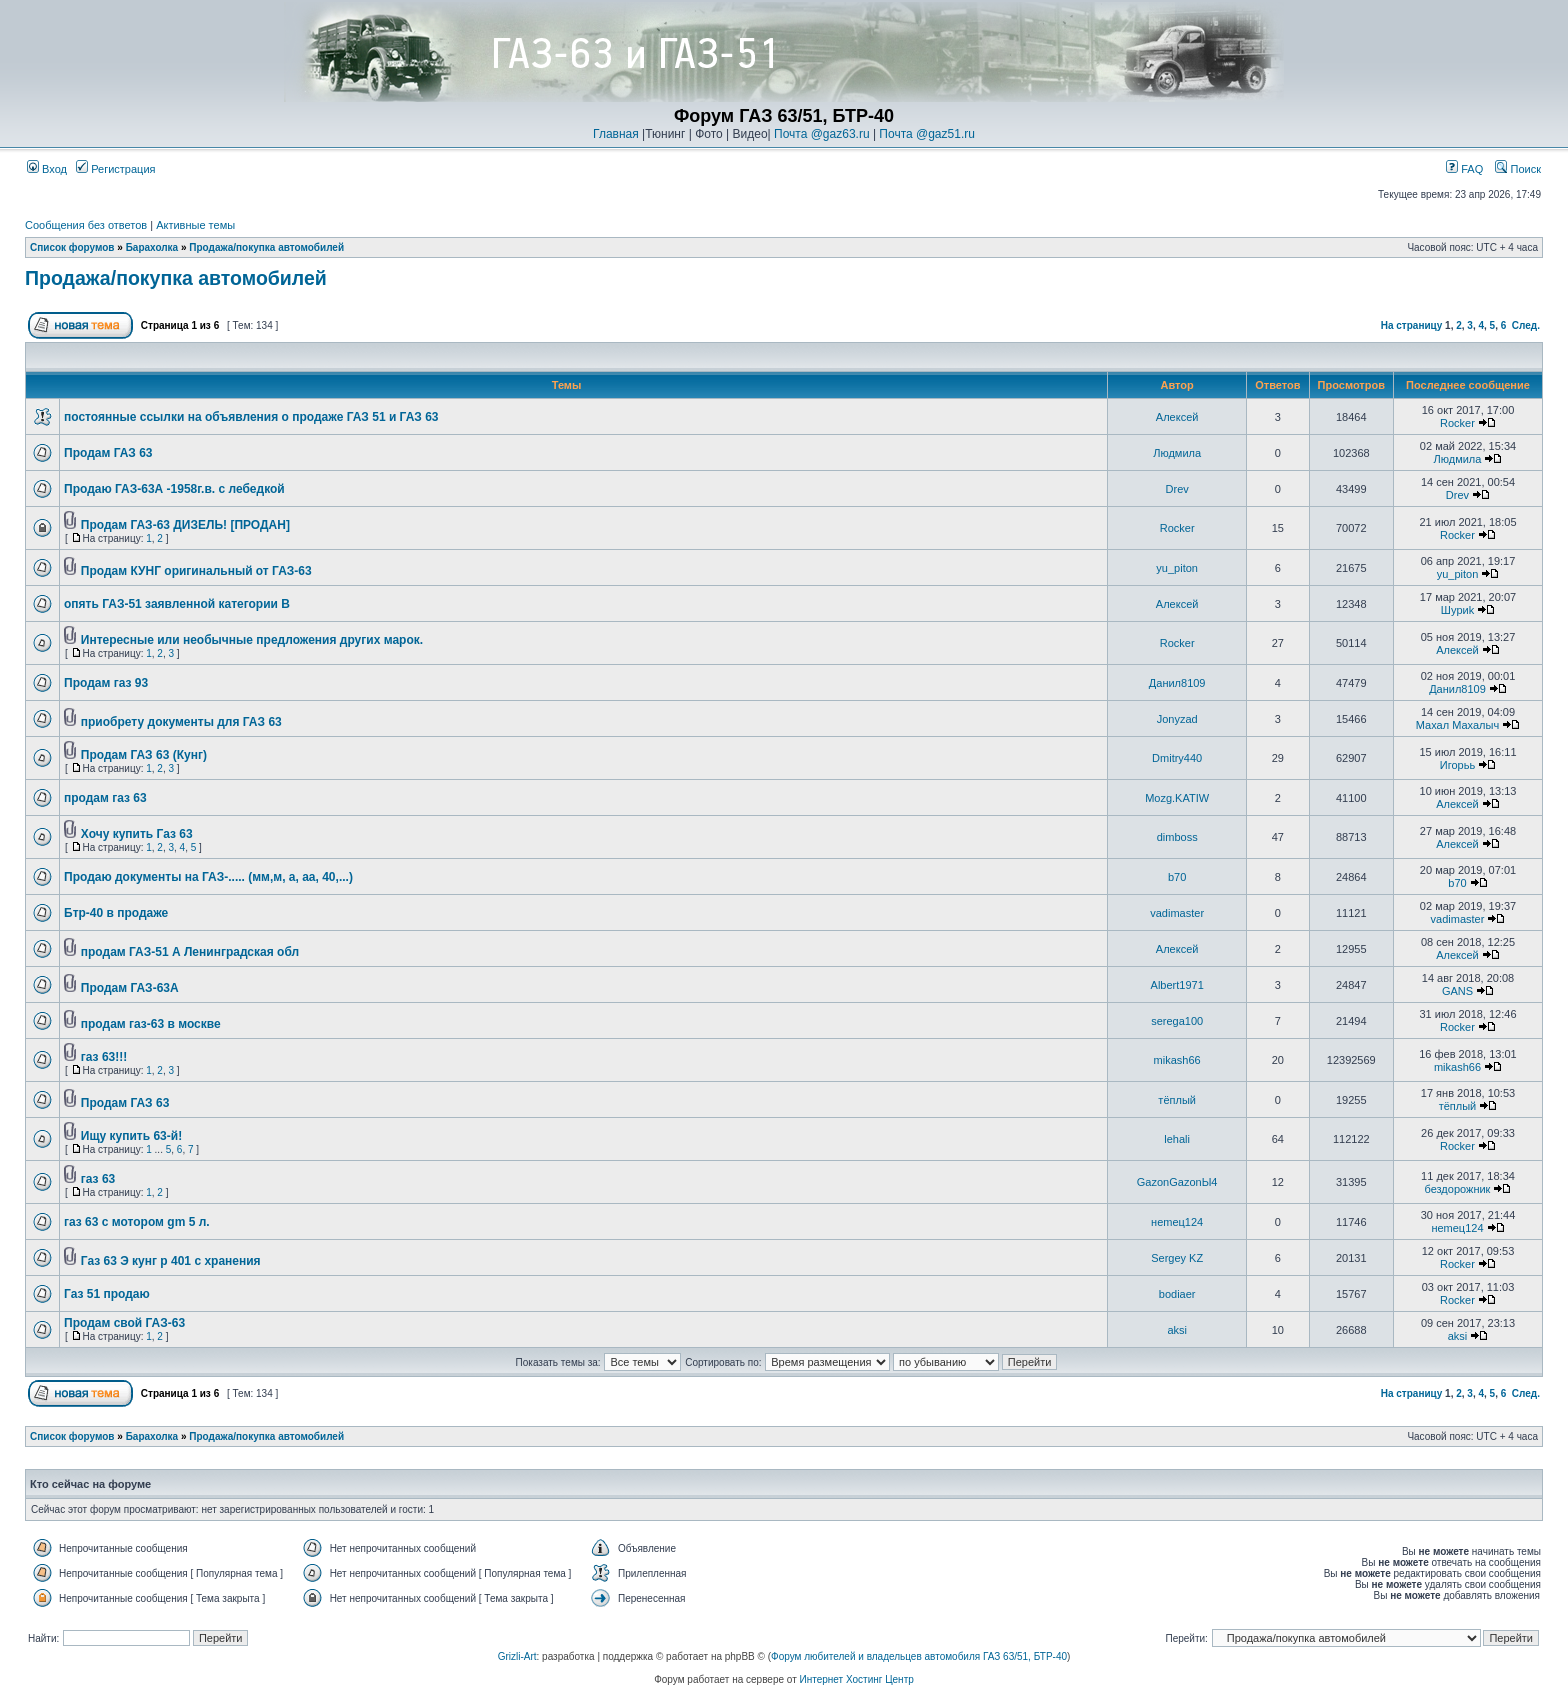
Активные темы (195, 225)
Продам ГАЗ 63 (108, 453)
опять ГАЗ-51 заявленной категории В (177, 604)
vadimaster (1177, 913)
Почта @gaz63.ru (822, 134)
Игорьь (1457, 765)
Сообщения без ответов (86, 225)
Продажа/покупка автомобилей (266, 247)
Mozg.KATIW (1177, 798)
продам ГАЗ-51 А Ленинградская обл (190, 952)
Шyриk (1457, 610)
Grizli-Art (517, 1656)
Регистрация (115, 169)
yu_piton (1177, 568)
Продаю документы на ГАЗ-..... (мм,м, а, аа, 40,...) (208, 877)
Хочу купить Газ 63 (137, 834)
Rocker (1457, 423)
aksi (1177, 1330)
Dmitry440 (1177, 758)
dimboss (1177, 837)
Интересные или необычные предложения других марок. (252, 640)
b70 (1177, 877)
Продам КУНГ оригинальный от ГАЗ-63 (196, 571)
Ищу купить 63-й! (131, 1136)
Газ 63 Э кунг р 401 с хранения (171, 1261)
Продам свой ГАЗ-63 (124, 1323)
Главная (616, 134)
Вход (47, 169)
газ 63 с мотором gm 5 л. (137, 1222)
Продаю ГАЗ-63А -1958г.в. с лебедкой (174, 489)
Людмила (1177, 453)
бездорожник (1458, 1189)
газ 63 (98, 1179)
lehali (1177, 1139)
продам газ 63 (105, 798)
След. (1526, 325)
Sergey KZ (1177, 1258)
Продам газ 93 (106, 683)
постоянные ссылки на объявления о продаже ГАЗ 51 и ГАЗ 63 (251, 417)
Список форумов (72, 247)
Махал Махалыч (1457, 725)
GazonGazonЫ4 (1177, 1182)
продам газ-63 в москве (151, 1024)
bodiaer (1177, 1294)
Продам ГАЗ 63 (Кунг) (144, 755)
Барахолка (152, 247)
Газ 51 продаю (107, 1294)
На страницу (1412, 325)
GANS (1457, 991)
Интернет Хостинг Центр (857, 1679)
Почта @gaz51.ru (927, 134)
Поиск (1518, 169)
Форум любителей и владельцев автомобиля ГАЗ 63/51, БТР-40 (919, 1656)
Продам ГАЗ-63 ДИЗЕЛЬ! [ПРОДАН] (185, 525)
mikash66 (1177, 1060)
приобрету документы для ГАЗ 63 (181, 722)
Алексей (1177, 417)
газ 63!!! (104, 1057)
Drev (1177, 489)
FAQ (1464, 169)
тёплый (1177, 1100)
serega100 (1177, 1021)
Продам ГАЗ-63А (130, 988)
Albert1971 (1177, 985)
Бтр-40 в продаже (116, 913)
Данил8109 (1177, 683)
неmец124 (1177, 1222)
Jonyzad (1177, 719)
